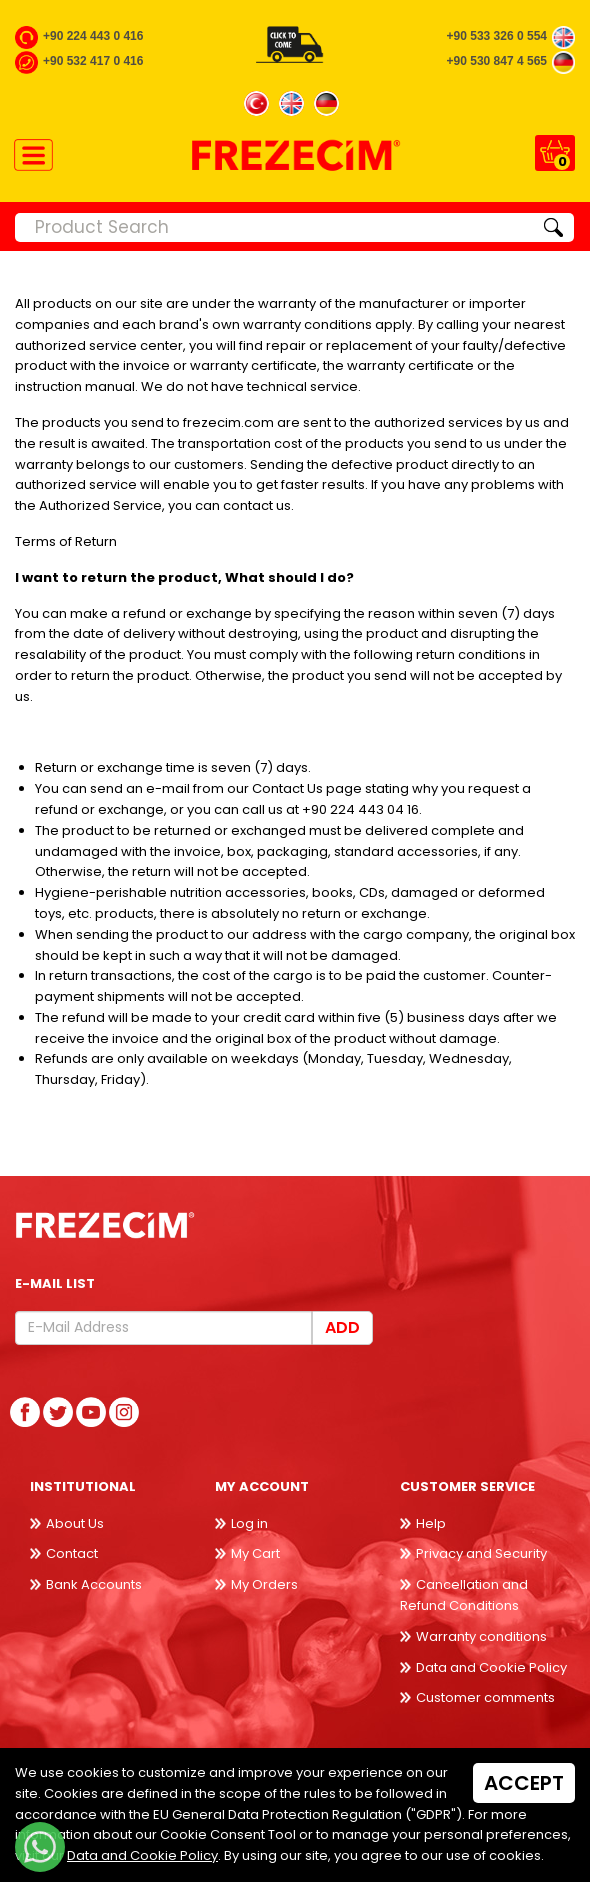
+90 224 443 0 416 (93, 36)
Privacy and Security (481, 1553)
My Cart (255, 1553)
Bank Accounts (94, 1584)
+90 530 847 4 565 (497, 61)
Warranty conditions (481, 1636)
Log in (249, 1523)
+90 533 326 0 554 (497, 36)
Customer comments (485, 1697)
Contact (72, 1553)
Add (342, 1327)
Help (431, 1523)
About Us (75, 1523)
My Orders (264, 1584)
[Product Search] (274, 227)
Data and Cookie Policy (491, 1667)
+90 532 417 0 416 (93, 61)
